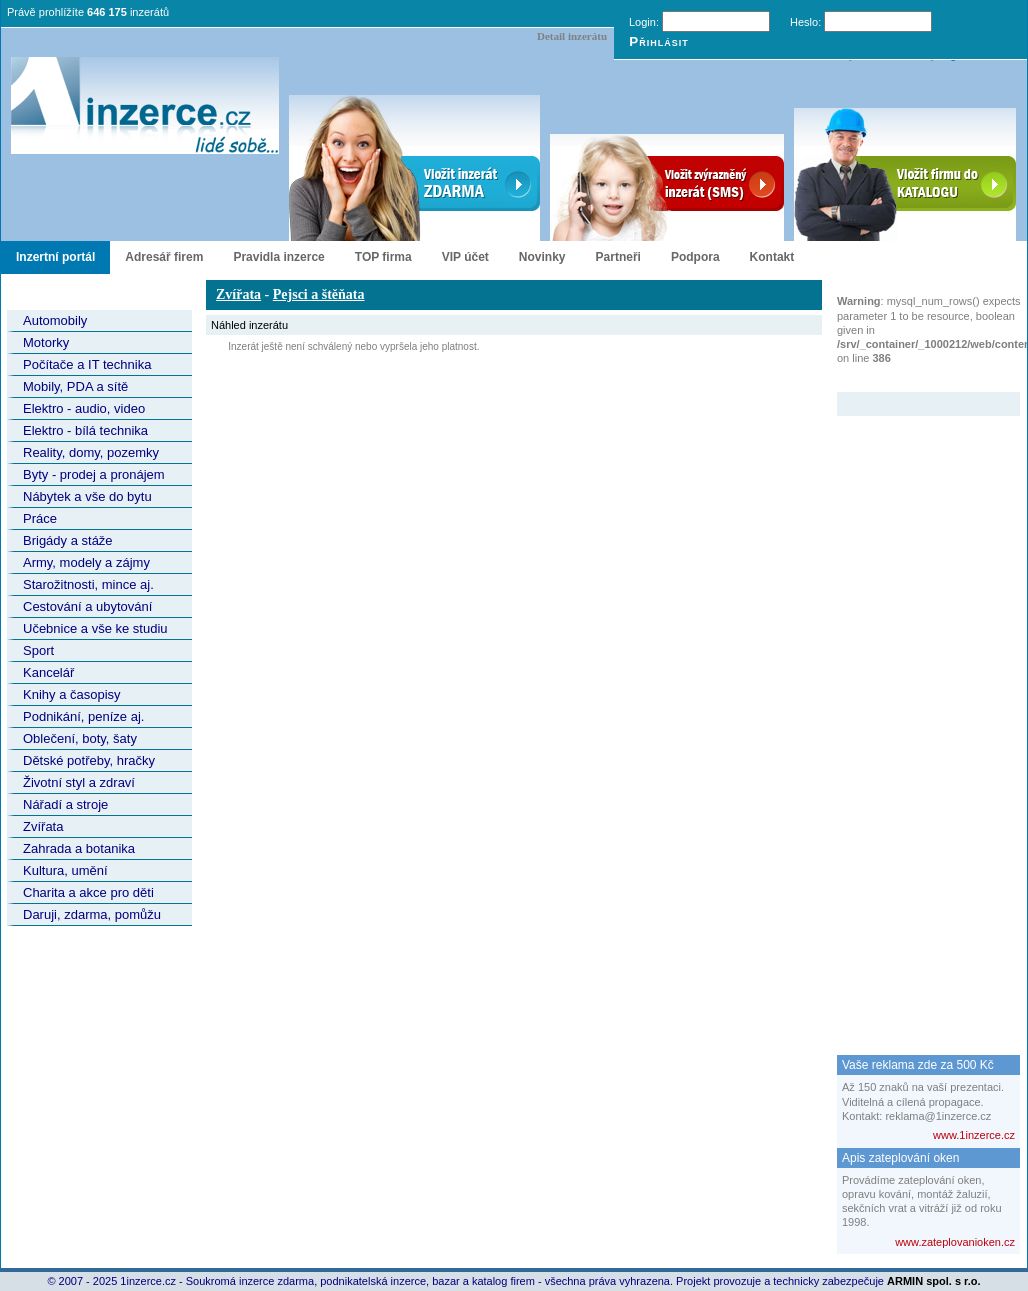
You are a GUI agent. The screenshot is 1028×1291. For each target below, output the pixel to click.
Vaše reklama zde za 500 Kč (918, 1065)
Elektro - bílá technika (85, 430)
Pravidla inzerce (278, 257)
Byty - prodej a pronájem (94, 474)
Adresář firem (164, 257)
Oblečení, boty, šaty (80, 738)
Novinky (542, 257)
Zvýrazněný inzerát (913, 379)
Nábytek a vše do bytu (87, 496)
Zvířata (43, 826)
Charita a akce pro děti (88, 892)
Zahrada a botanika (79, 848)
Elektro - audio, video (84, 408)
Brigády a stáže (68, 540)
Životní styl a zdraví (79, 782)
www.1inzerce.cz (974, 1135)
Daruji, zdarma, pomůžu (92, 914)
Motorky (46, 342)
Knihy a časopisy (72, 694)
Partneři (618, 257)
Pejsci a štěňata (319, 294)
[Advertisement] (917, 716)
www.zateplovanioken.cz (955, 1242)
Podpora (695, 257)
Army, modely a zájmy (86, 562)
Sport (38, 650)
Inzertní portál (55, 257)
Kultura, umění (65, 870)
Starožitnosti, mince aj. (88, 584)
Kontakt (772, 257)
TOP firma (383, 257)
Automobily (55, 320)
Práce (40, 518)
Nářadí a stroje (65, 804)
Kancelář (48, 672)
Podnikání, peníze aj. (83, 716)
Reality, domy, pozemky (91, 452)
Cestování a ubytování (87, 606)
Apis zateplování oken (900, 1158)
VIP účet (465, 257)
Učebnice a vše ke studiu (95, 628)
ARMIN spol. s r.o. (934, 1281)
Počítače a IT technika (87, 364)
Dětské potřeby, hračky (89, 760)
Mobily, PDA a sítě (75, 386)
